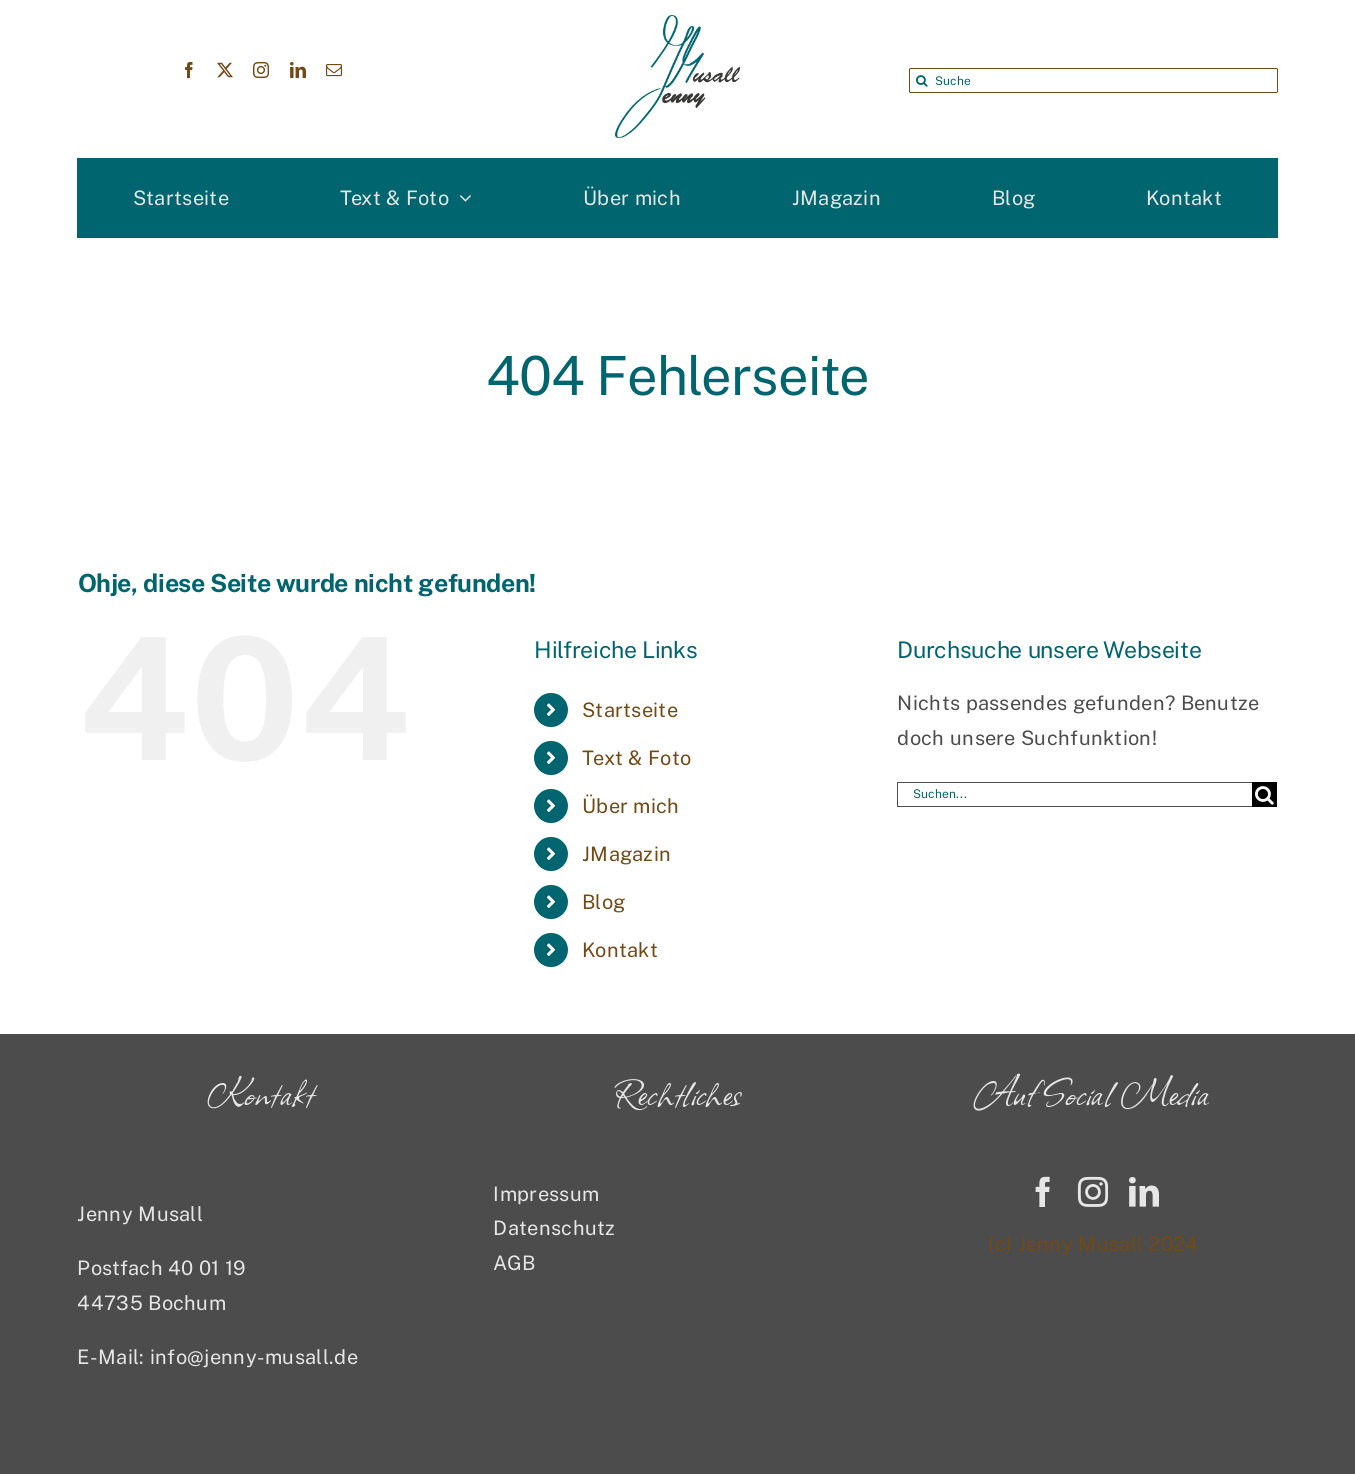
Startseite (630, 710)
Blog (603, 902)
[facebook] (189, 70)
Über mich (631, 806)
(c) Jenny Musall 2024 (1093, 1244)
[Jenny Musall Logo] (677, 25)
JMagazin (626, 854)
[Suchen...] (1074, 794)
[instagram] (261, 70)
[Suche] (1093, 80)
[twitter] (225, 70)
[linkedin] (298, 70)
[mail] (334, 70)
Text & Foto (636, 758)
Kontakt (620, 950)
